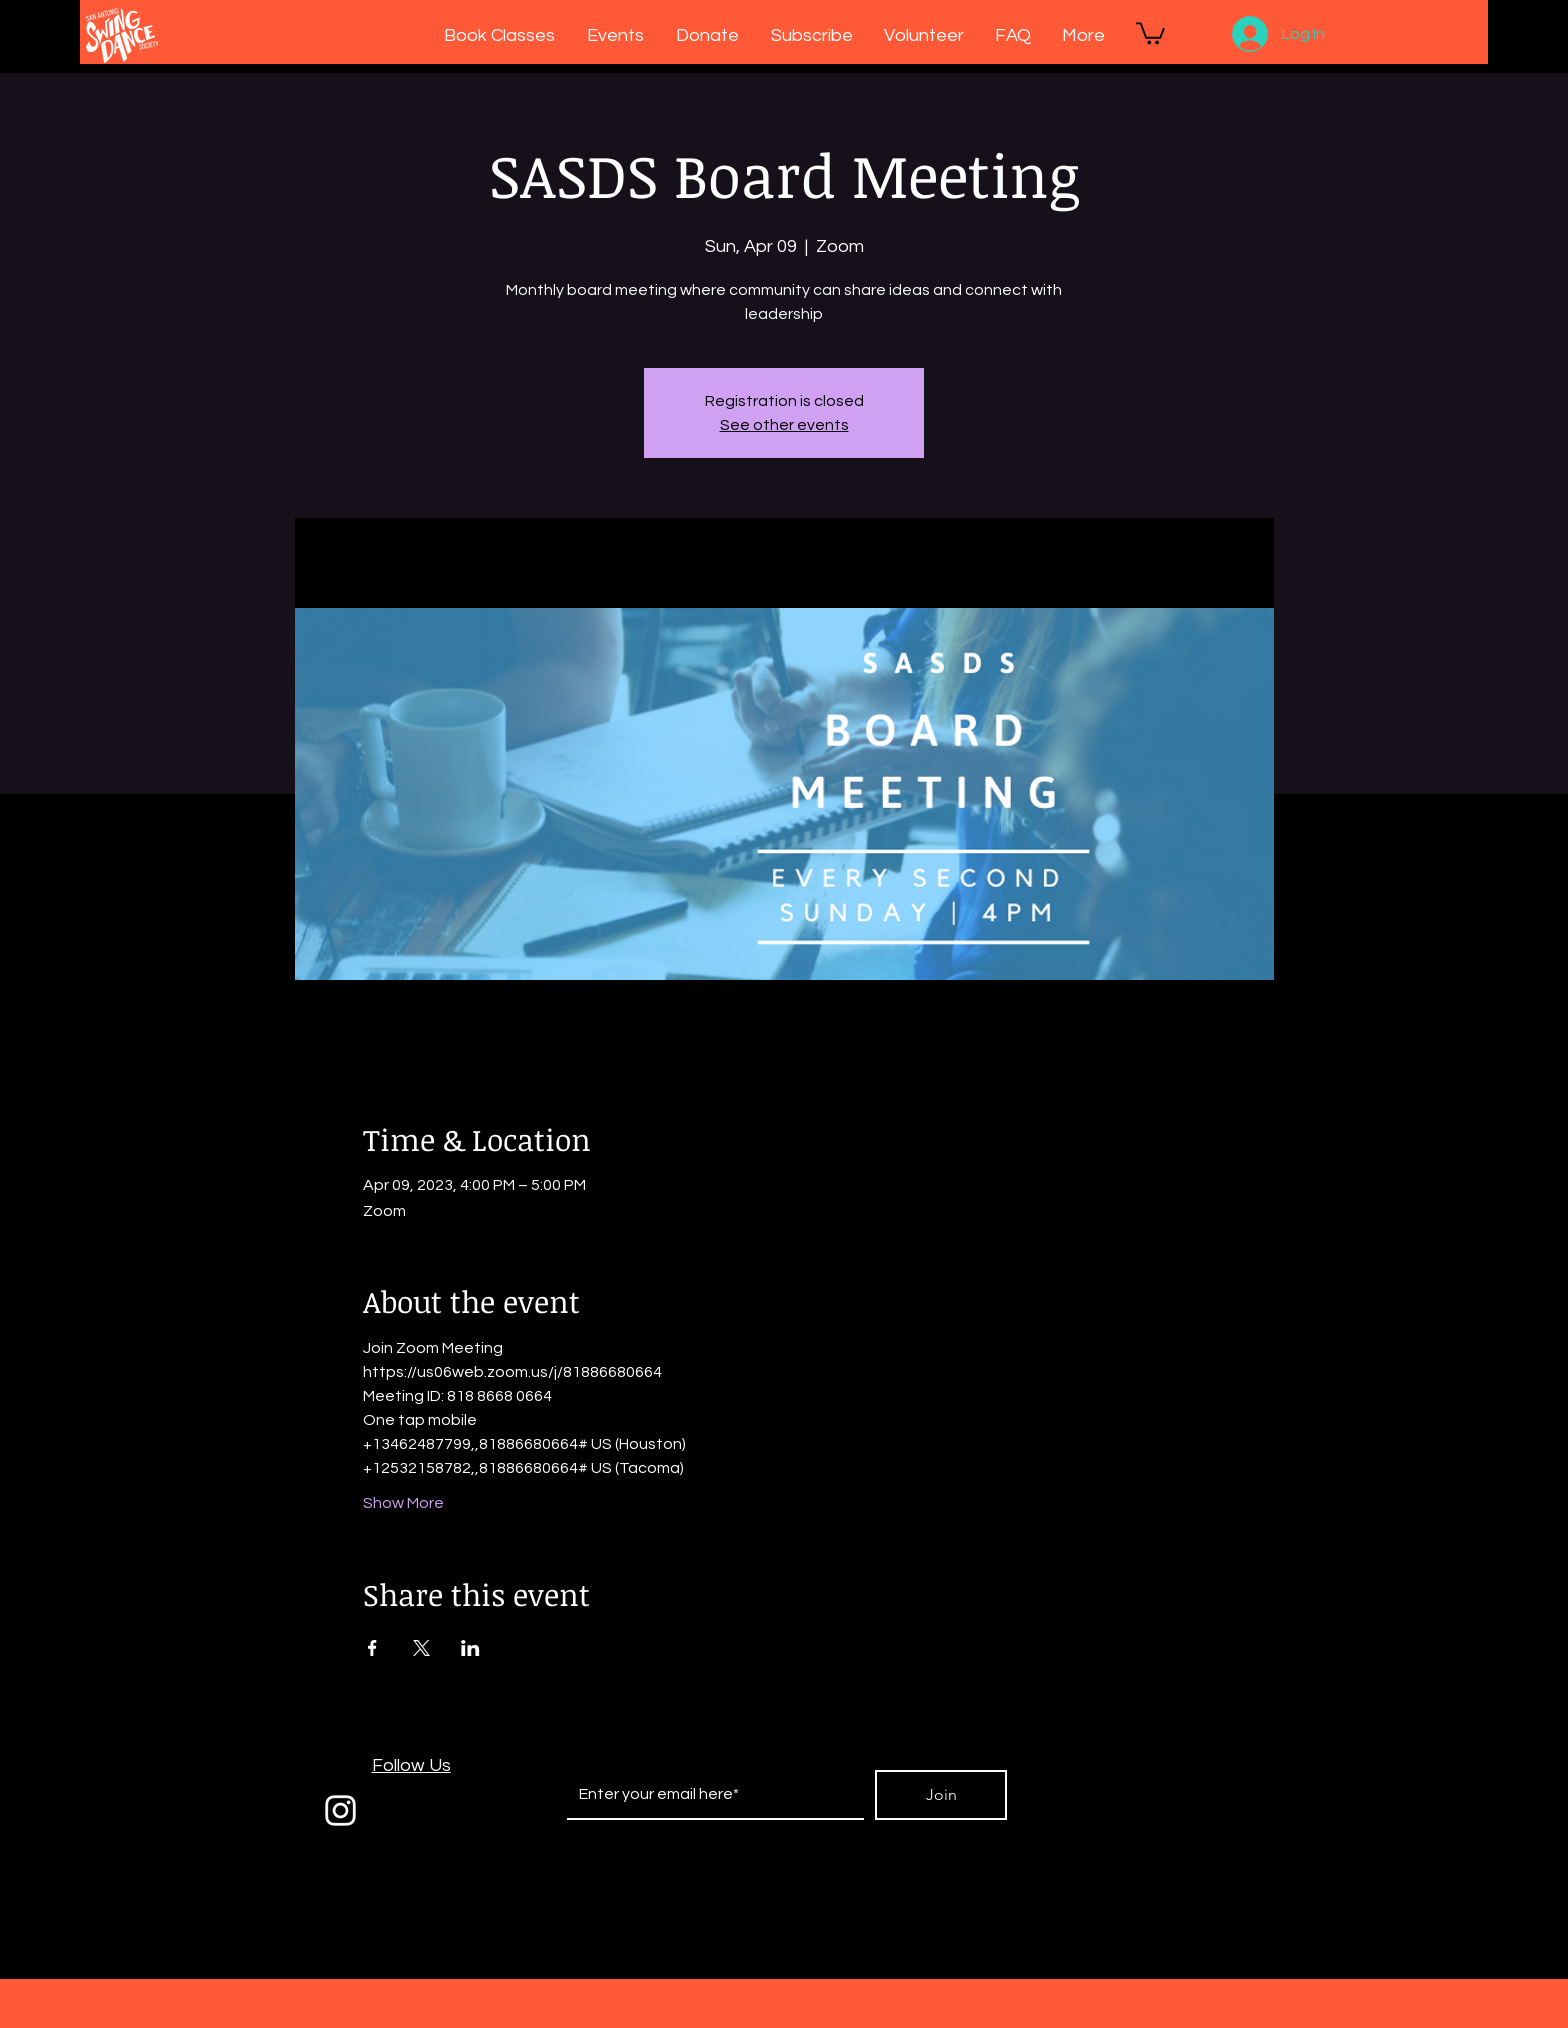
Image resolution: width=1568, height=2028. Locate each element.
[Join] (941, 1795)
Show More (403, 1503)
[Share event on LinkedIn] (470, 1648)
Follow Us (411, 1765)
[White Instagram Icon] (340, 1810)
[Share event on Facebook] (372, 1648)
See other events (784, 425)
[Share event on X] (421, 1648)
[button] (1150, 32)
